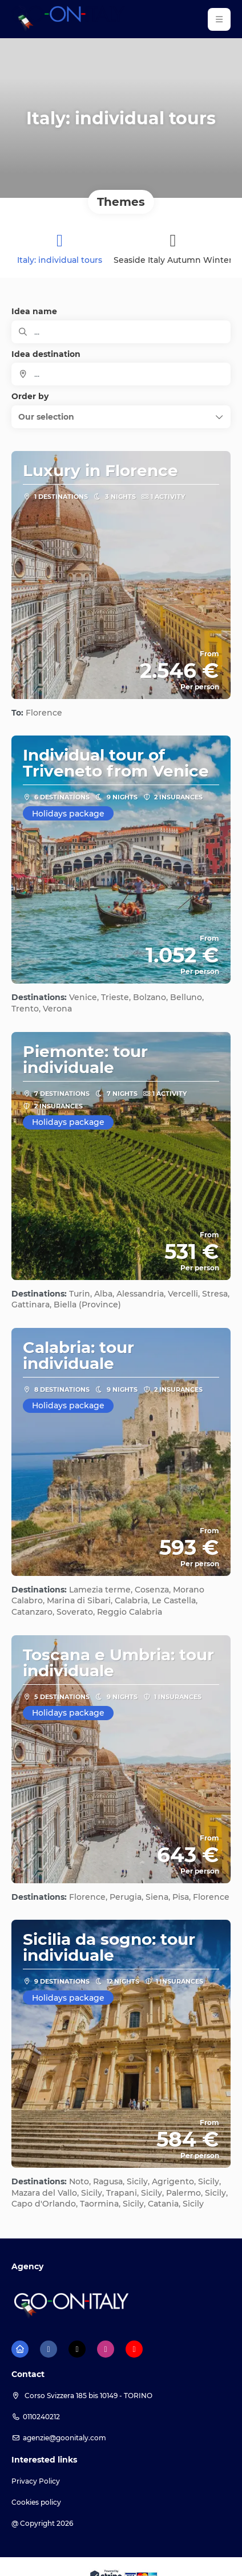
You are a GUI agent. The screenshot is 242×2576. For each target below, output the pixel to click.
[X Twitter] (77, 2349)
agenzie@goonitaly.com (64, 2437)
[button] (219, 19)
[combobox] (121, 374)
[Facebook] (48, 2349)
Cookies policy (36, 2502)
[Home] (20, 2349)
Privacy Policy (35, 2481)
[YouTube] (134, 2349)
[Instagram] (105, 2349)
